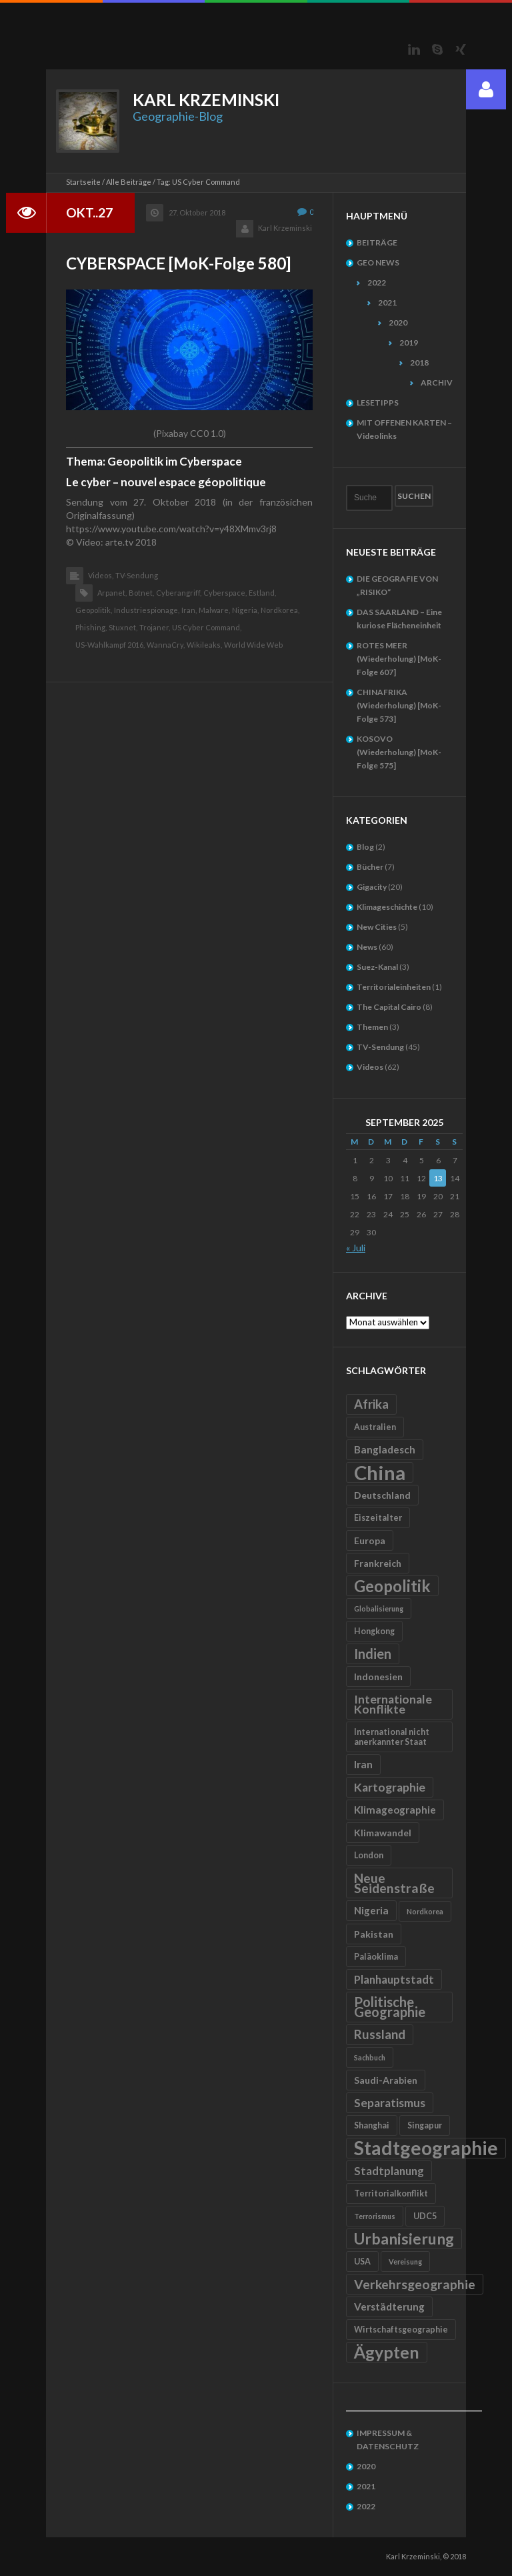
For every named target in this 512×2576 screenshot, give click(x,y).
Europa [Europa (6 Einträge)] (369, 1540)
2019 (408, 343)
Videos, (100, 575)
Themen (372, 1027)
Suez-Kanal (377, 967)
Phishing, (91, 627)
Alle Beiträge (128, 181)
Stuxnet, (123, 627)
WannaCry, (166, 644)
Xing (460, 49)
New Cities (377, 927)
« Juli (355, 1247)
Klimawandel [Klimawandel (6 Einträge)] (382, 1832)
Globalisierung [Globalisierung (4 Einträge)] (378, 1608)
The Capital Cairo (389, 1007)
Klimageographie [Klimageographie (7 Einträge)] (395, 1810)
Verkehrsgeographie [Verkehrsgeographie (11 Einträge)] (414, 2284)
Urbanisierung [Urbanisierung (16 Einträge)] (404, 2238)
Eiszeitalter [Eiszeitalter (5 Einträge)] (378, 1518)
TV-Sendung (136, 575)
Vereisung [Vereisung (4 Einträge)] (405, 2261)
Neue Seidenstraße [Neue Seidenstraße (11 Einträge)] (394, 1883)
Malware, (214, 610)
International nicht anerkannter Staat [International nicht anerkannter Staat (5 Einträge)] (391, 1737)
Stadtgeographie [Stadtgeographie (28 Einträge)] (426, 2148)
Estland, (262, 592)
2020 (398, 322)
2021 (387, 302)
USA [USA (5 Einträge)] (362, 2262)
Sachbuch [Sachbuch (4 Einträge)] (369, 2057)
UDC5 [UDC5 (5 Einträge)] (425, 2216)
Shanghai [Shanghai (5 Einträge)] (371, 2125)
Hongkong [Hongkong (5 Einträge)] (374, 1631)
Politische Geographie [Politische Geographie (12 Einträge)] (389, 2007)
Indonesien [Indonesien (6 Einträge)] (378, 1676)
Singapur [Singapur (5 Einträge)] (424, 2125)
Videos (370, 1067)
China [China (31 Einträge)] (379, 1472)
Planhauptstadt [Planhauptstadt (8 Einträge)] (394, 1979)
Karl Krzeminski (285, 227)
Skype (437, 49)
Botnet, (141, 592)
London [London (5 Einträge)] (368, 1855)
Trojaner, (154, 627)
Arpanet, (112, 592)
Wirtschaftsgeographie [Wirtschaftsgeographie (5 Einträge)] (401, 2330)
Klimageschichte (387, 907)
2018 (419, 363)
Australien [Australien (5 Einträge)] (375, 1427)
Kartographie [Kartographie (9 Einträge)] (389, 1787)
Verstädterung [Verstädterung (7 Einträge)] (389, 2307)
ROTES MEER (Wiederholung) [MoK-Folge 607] (399, 658)
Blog (365, 847)
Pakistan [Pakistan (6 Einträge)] (373, 1934)
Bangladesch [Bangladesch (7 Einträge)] (384, 1449)
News (367, 947)
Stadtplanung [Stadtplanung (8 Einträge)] (389, 2170)
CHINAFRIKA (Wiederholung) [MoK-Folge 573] (399, 705)
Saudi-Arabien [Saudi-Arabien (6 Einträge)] (385, 2080)
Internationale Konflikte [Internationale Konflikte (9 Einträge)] (393, 1704)
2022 (376, 282)
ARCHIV (437, 383)
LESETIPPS (378, 403)
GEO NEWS (378, 262)
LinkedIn (414, 49)
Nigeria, (245, 610)
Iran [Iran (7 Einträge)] (363, 1764)
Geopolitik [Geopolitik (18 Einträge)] (392, 1585)
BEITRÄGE (377, 242)
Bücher (370, 867)
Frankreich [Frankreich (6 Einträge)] (377, 1563)
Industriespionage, (146, 610)
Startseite (83, 181)
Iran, (189, 610)
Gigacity (372, 887)
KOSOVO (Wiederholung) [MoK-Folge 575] (399, 752)
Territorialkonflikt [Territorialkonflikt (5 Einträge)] (391, 2193)
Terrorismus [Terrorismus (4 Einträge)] (374, 2216)
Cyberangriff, (178, 592)
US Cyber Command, (206, 627)
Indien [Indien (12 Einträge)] (372, 1654)
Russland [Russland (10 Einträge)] (379, 2034)
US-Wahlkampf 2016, (110, 644)
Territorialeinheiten (394, 987)
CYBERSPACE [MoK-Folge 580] (178, 263)
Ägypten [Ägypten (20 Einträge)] (386, 2352)
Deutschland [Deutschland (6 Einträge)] (382, 1495)
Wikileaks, (204, 644)
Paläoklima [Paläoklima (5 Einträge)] (376, 1957)
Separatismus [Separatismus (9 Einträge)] (389, 2103)
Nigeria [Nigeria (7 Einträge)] (371, 1910)
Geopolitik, (93, 610)
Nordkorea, (280, 610)
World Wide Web (253, 644)
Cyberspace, (225, 592)
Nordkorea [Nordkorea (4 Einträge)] (425, 1911)
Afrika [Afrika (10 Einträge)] (371, 1404)
